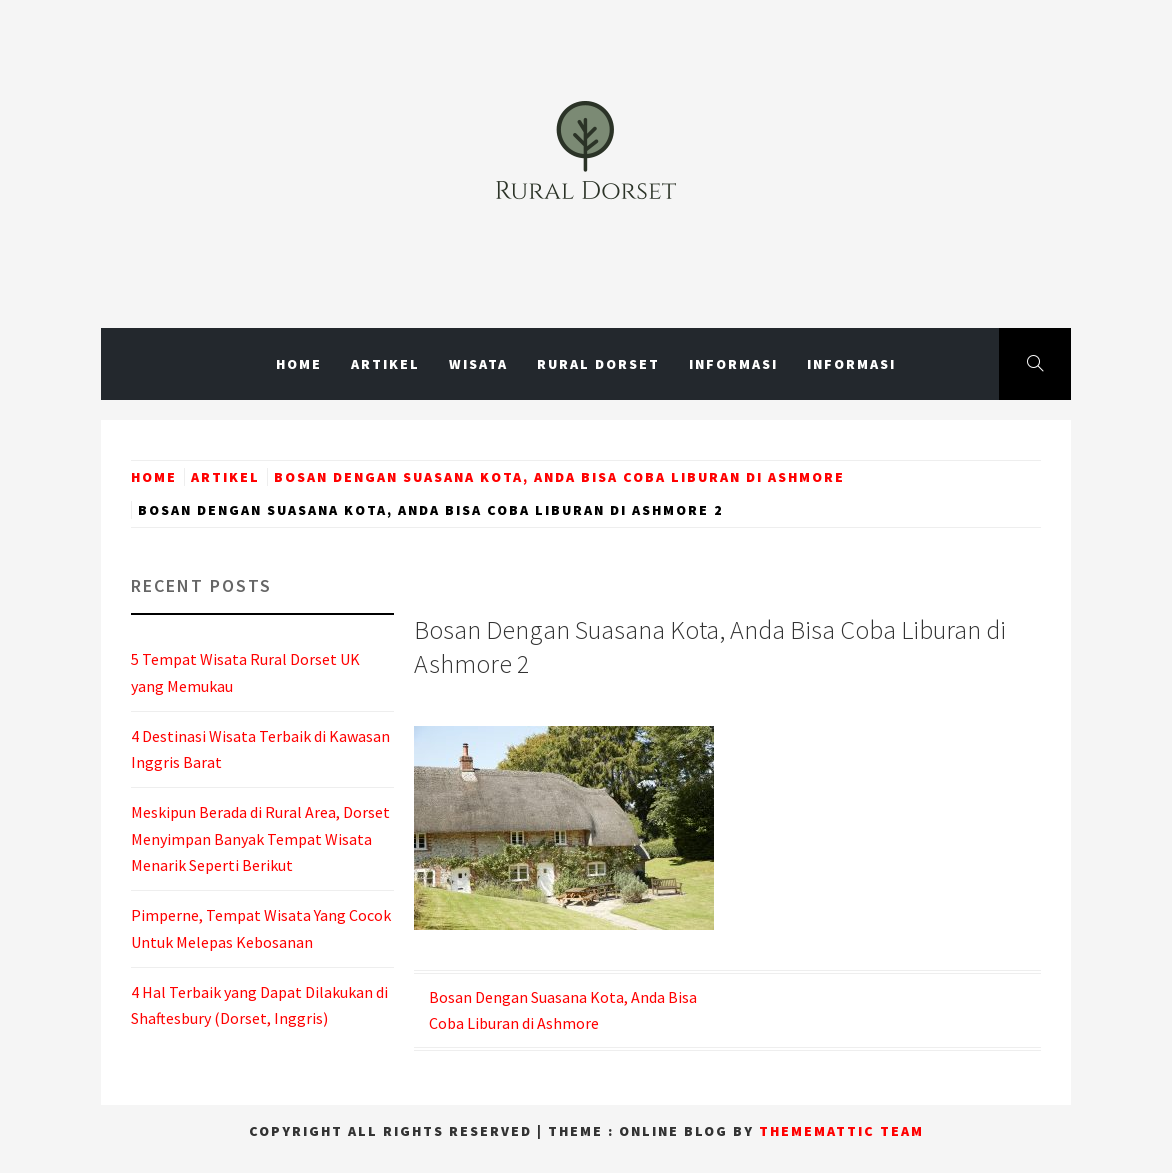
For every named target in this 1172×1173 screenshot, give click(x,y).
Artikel (385, 364)
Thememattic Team (841, 1131)
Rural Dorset (598, 364)
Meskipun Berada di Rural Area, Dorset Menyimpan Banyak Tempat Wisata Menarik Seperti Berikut (260, 838)
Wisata (478, 364)
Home (299, 364)
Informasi (733, 364)
